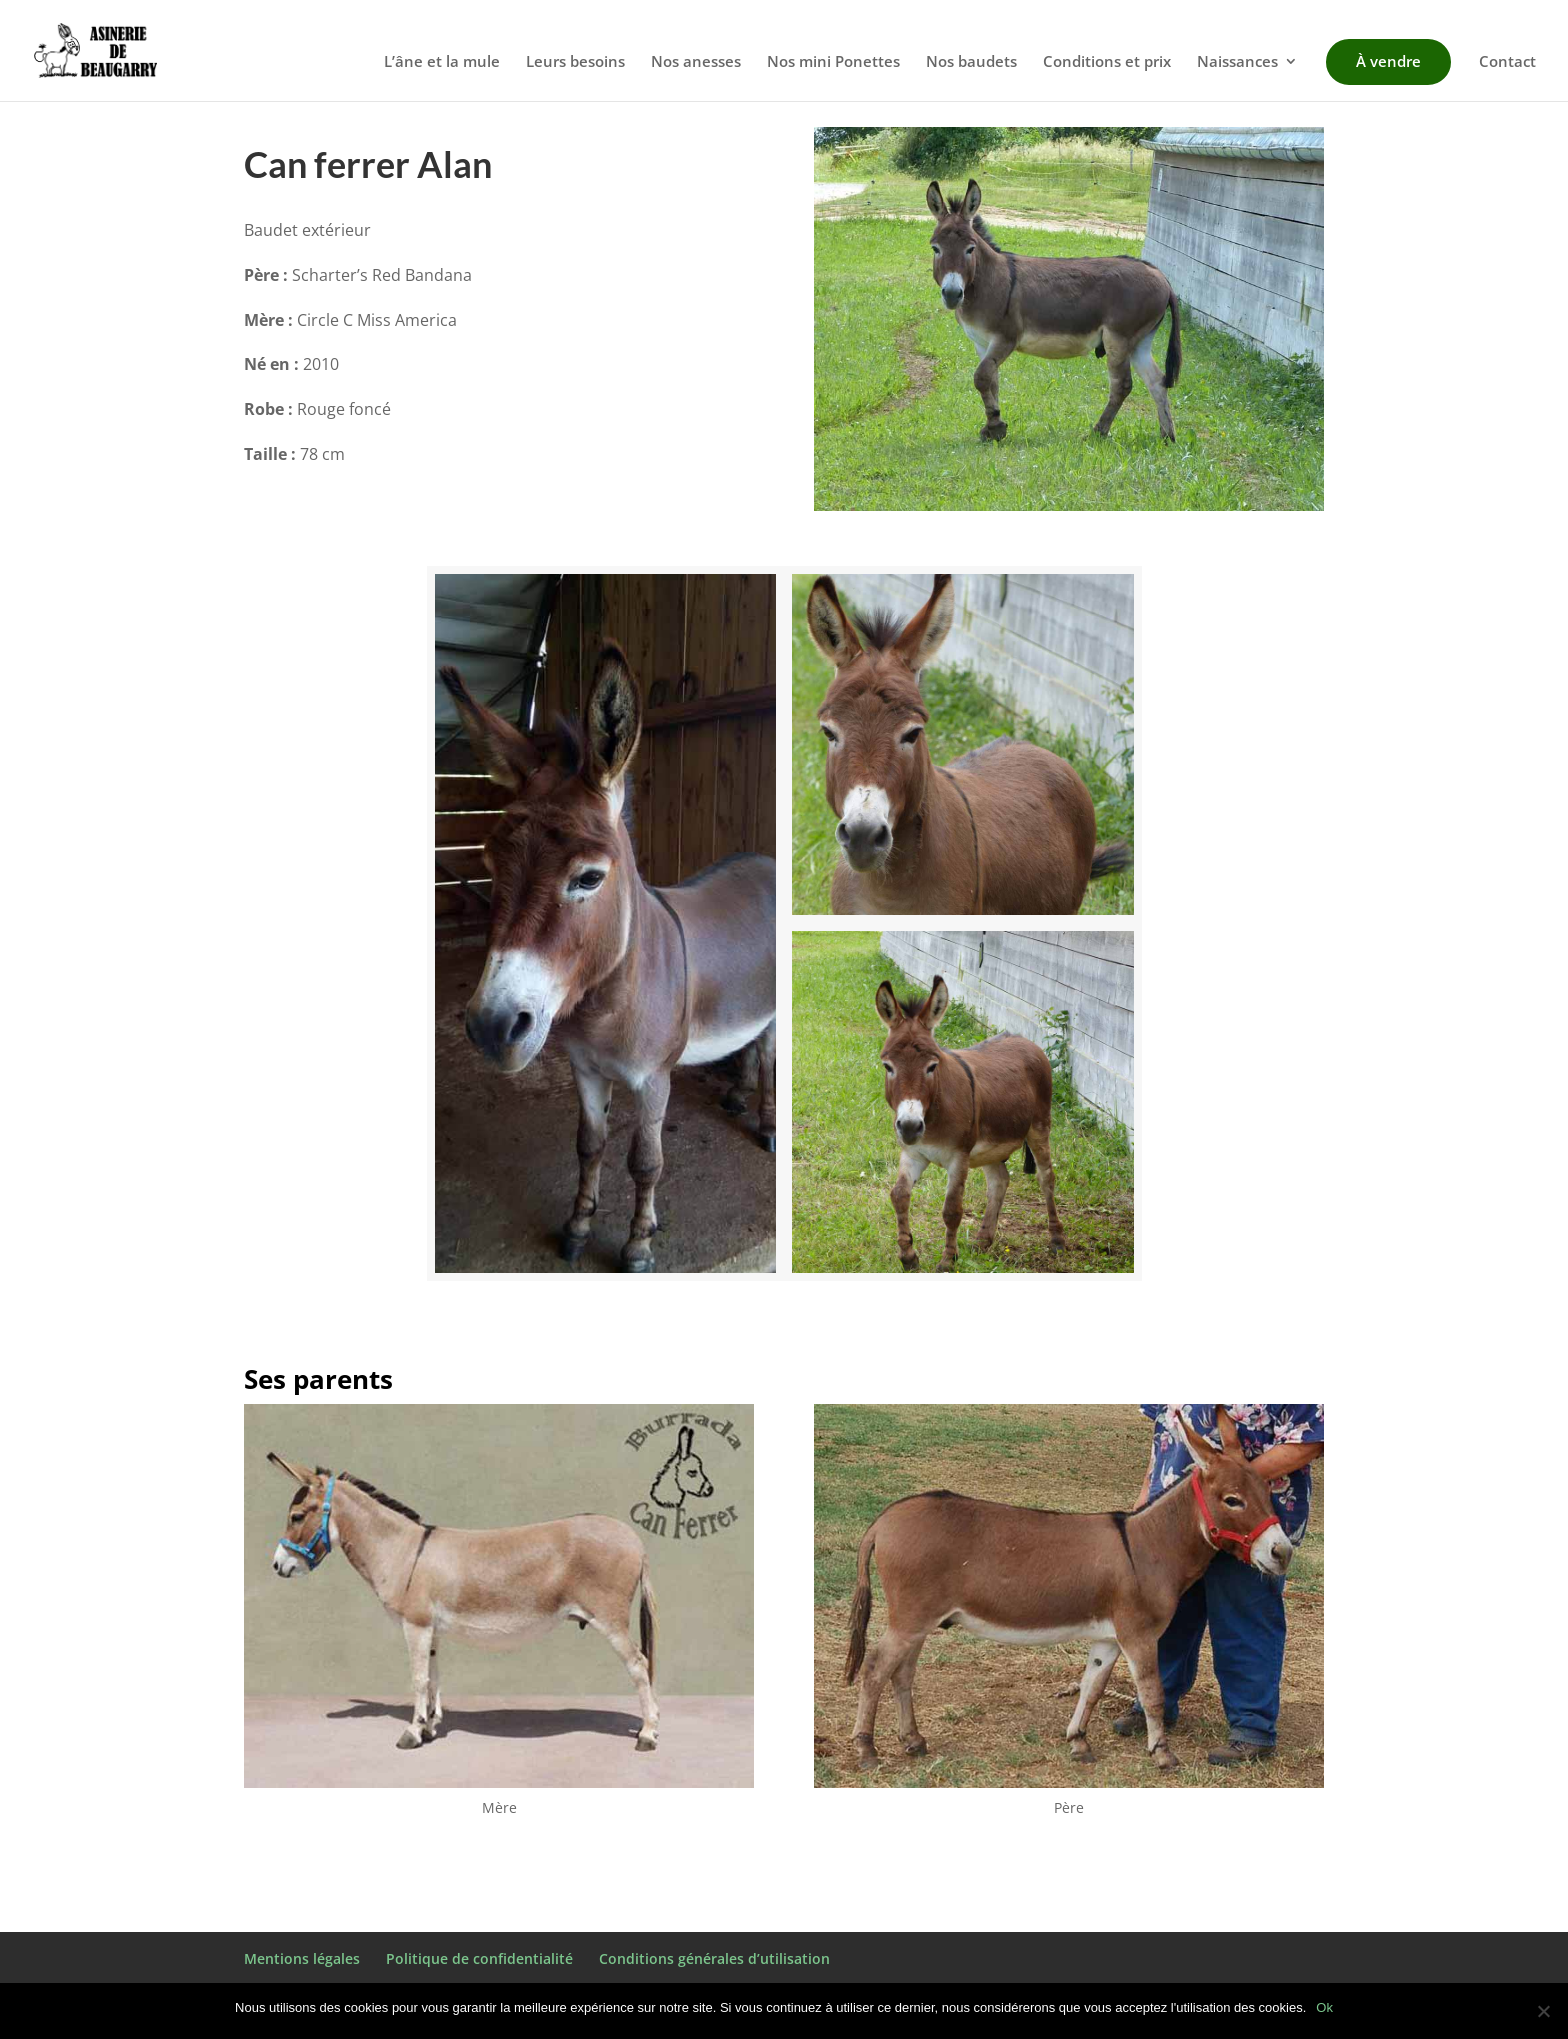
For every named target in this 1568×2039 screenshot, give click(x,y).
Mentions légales (302, 1958)
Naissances (1237, 62)
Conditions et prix (1107, 62)
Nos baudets (971, 62)
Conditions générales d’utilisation (714, 1958)
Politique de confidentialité (479, 1958)
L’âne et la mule (442, 62)
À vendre (1388, 61)
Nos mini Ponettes (833, 62)
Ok (1324, 2007)
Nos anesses (696, 62)
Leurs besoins (575, 62)
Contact (1507, 62)
